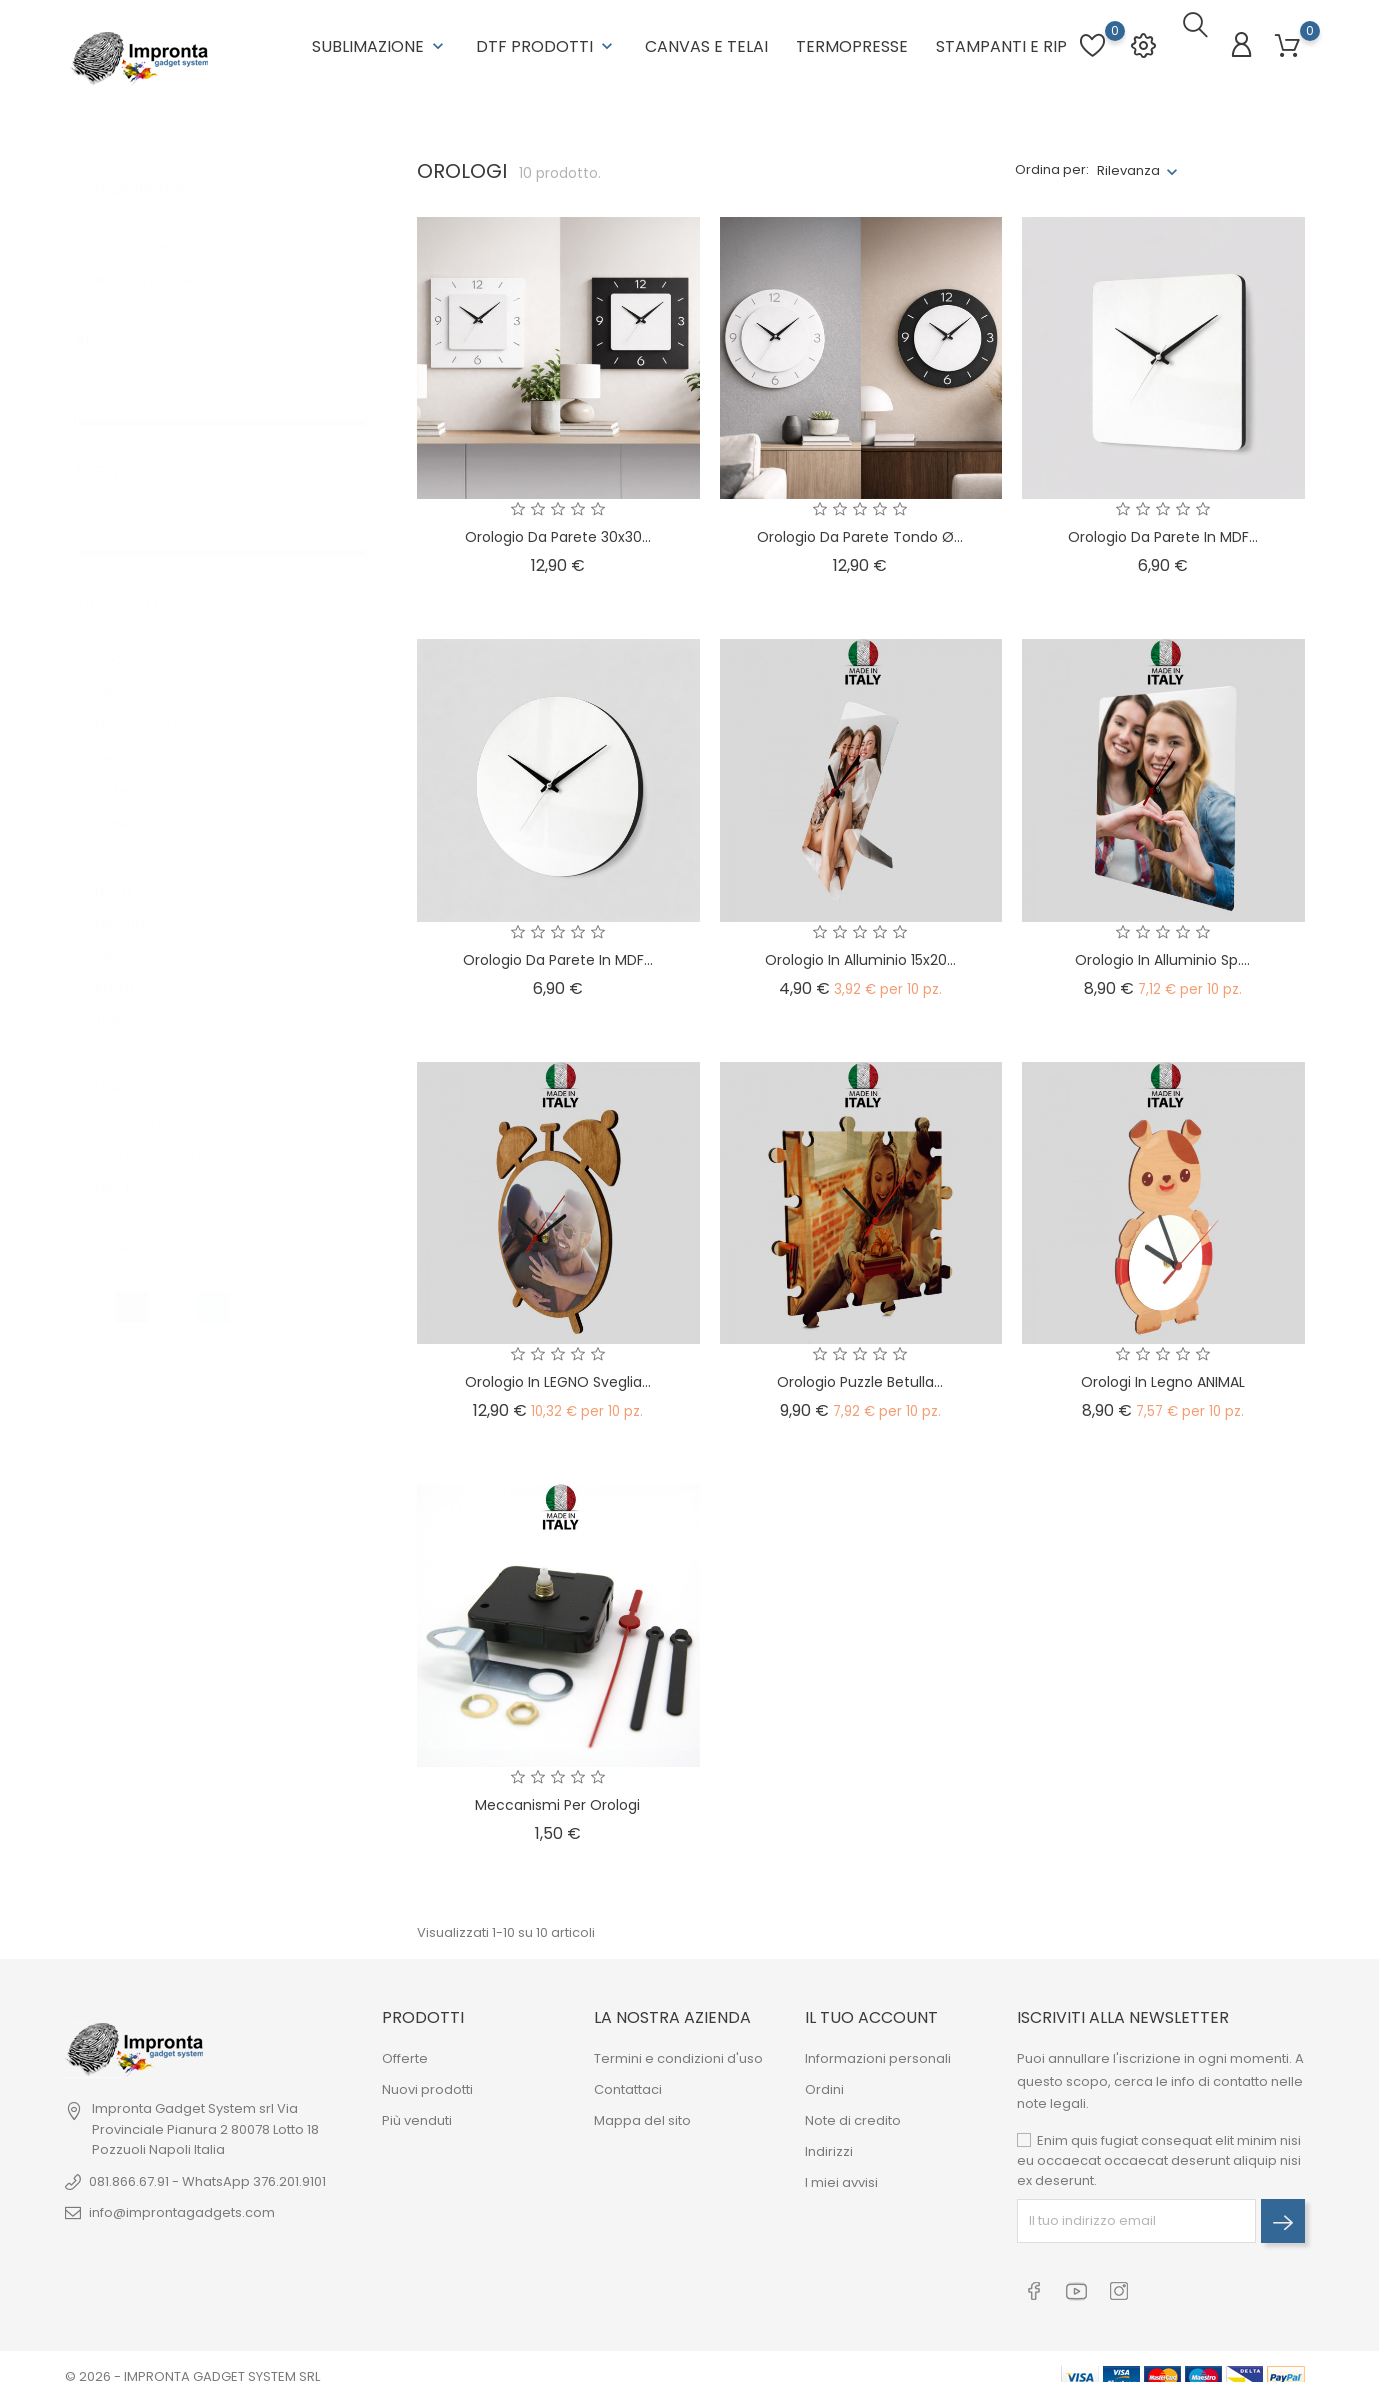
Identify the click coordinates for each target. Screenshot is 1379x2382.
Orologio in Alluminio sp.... (1162, 947)
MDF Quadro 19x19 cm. (174, 1055)
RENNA (125, 956)
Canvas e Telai (706, 40)
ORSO (123, 923)
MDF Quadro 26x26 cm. (178, 1088)
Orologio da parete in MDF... (1163, 525)
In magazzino (152, 215)
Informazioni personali (878, 2046)
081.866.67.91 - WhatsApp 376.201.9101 (207, 2169)
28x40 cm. (137, 1022)
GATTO (126, 824)
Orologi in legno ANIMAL (1163, 1370)
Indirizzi (829, 2139)
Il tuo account (871, 2004)
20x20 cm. (137, 626)
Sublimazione (380, 40)
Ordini (824, 2077)
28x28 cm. (137, 659)
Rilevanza (1128, 157)
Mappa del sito (642, 2108)
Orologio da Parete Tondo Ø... (860, 525)
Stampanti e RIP (1001, 40)
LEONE (124, 857)
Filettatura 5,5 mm (162, 692)
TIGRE (122, 989)
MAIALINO (134, 890)
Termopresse (852, 40)
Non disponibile (155, 248)
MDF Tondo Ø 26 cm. (170, 1154)
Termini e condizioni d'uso (678, 2046)
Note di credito (853, 2108)
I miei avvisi (841, 2170)
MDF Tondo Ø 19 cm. (168, 1121)
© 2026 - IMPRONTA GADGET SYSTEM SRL (192, 2356)
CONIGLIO (135, 791)
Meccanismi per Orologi (557, 1792)
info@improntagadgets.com (182, 2200)
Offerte (405, 2046)
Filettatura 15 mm (158, 725)
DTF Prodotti (546, 40)
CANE (122, 758)
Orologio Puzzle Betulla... (860, 1370)
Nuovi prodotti (427, 2077)
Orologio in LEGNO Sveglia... (558, 1370)
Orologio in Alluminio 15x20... (860, 947)
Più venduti (417, 2108)
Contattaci (628, 2077)
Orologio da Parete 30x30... (558, 525)
